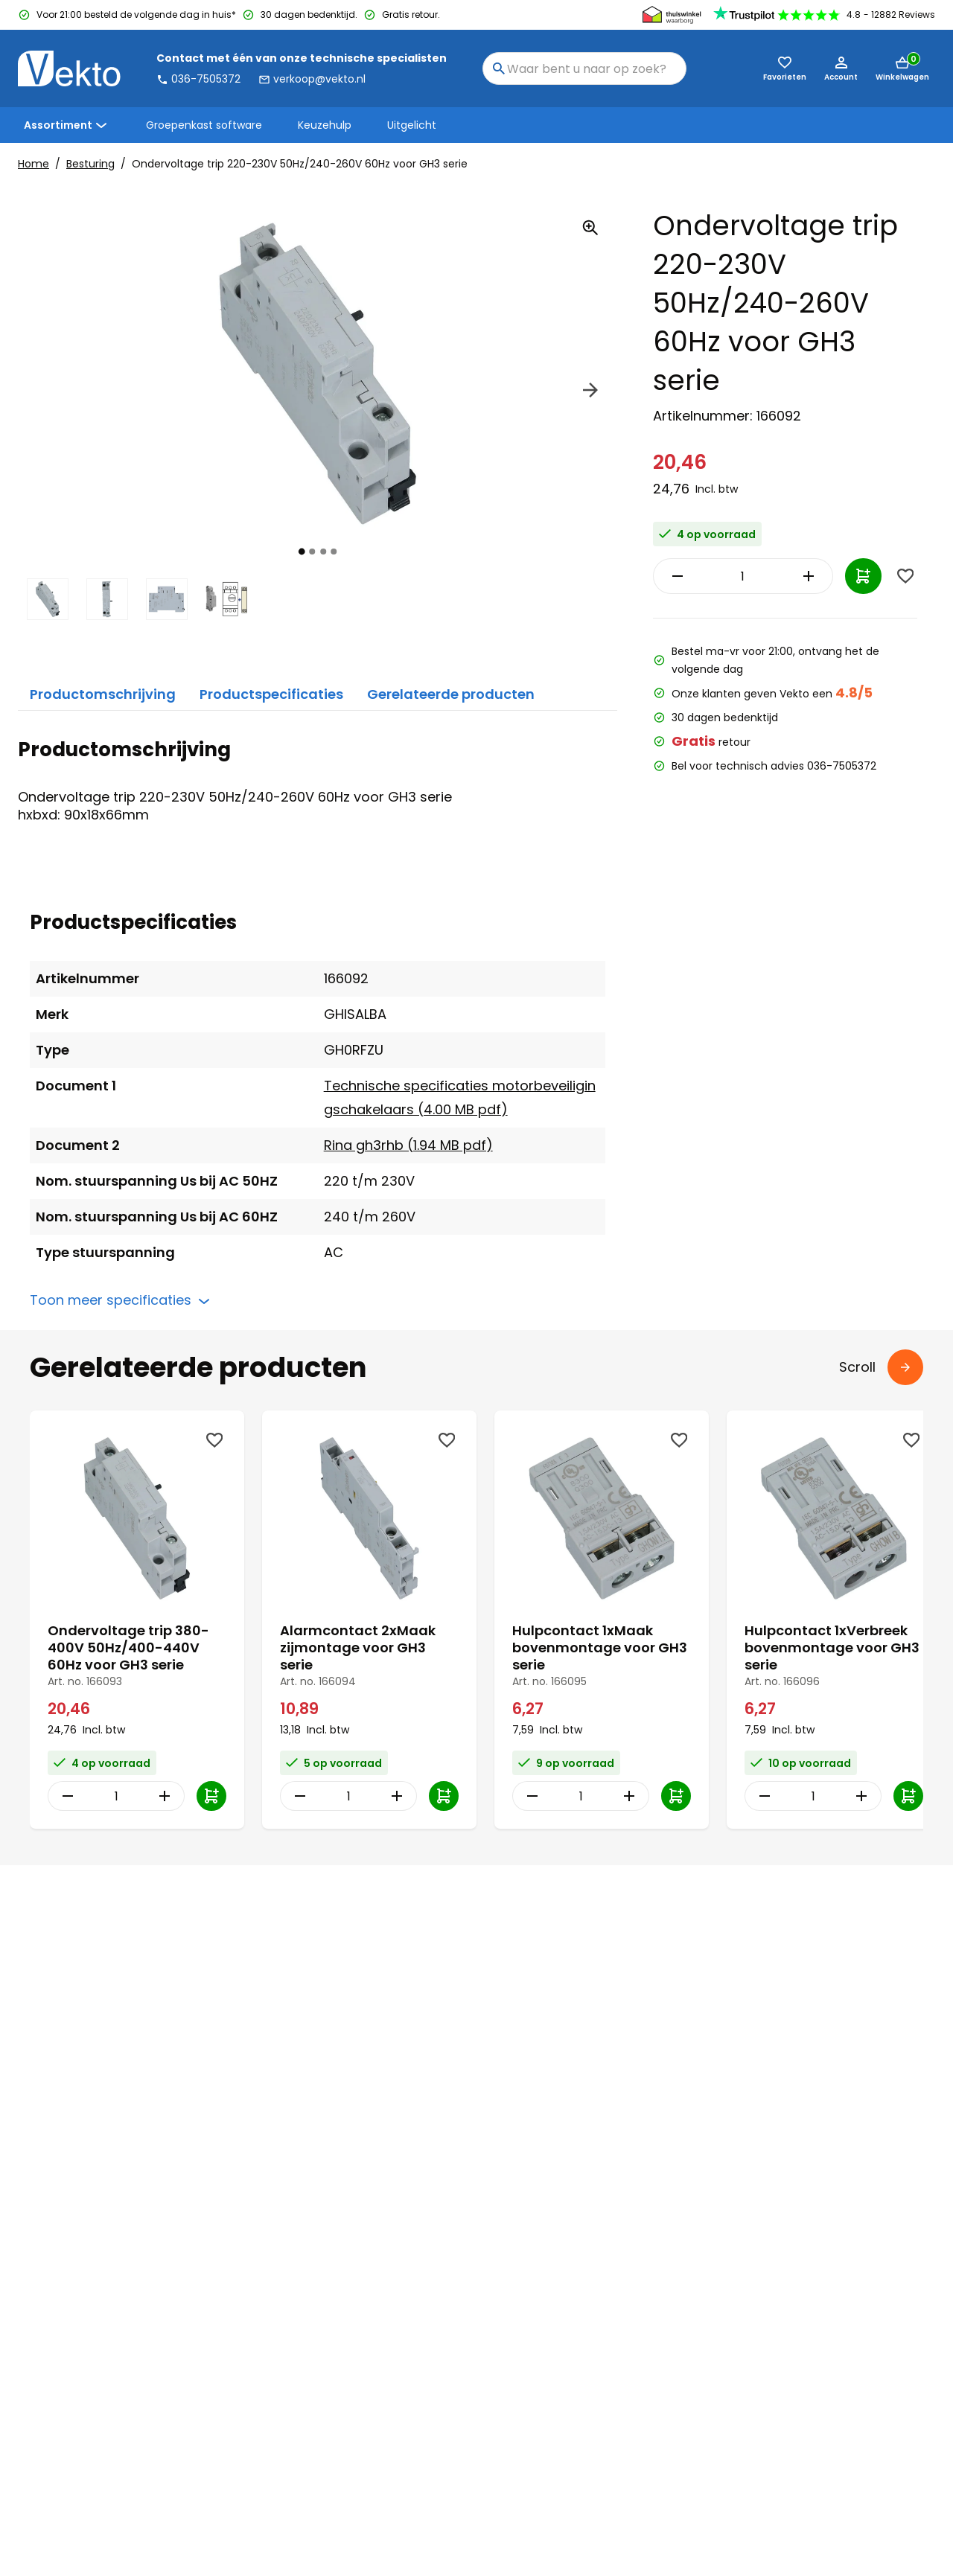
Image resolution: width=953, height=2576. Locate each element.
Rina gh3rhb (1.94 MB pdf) (408, 1145)
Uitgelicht (411, 125)
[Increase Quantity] (777, 576)
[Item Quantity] (725, 576)
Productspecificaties (271, 694)
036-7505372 (198, 78)
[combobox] (584, 68)
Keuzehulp (324, 125)
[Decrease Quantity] (674, 576)
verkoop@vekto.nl (312, 78)
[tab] (302, 551)
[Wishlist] (905, 576)
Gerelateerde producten (451, 694)
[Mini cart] (902, 68)
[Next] (590, 392)
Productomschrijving (103, 694)
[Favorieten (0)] (784, 68)
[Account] (841, 68)
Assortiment (67, 125)
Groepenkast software (204, 125)
